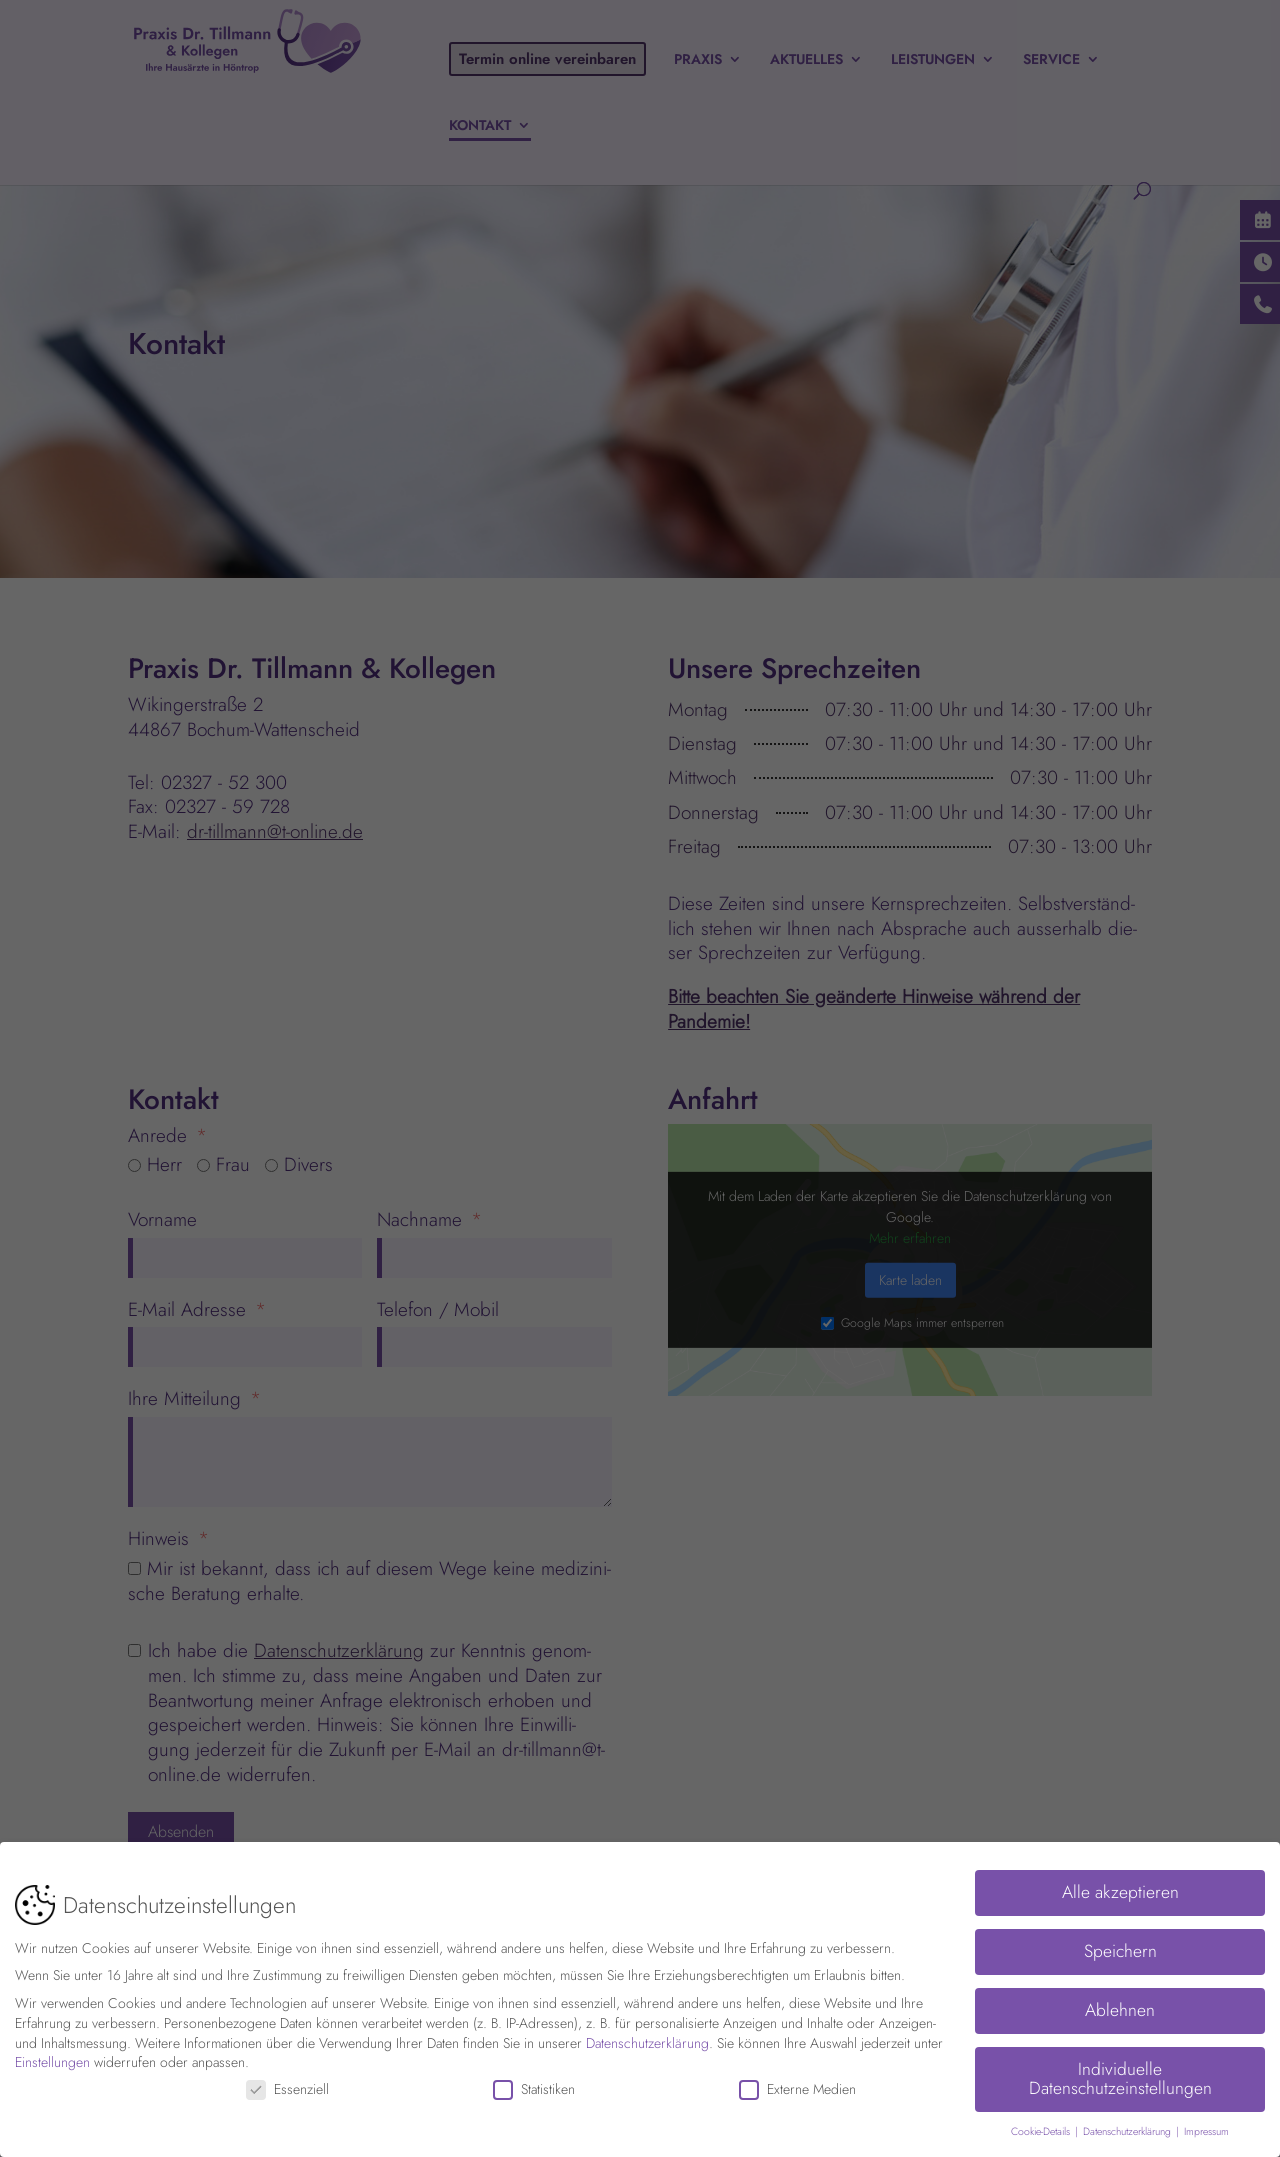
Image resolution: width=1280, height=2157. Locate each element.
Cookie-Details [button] (1042, 2127)
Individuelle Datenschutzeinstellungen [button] (1120, 2075)
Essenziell (287, 2085)
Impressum (1206, 2127)
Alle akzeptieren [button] (1120, 1888)
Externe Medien (797, 2085)
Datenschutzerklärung (647, 2038)
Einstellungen (52, 2058)
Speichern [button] (1120, 1947)
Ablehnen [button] (1120, 2006)
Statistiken (534, 2085)
